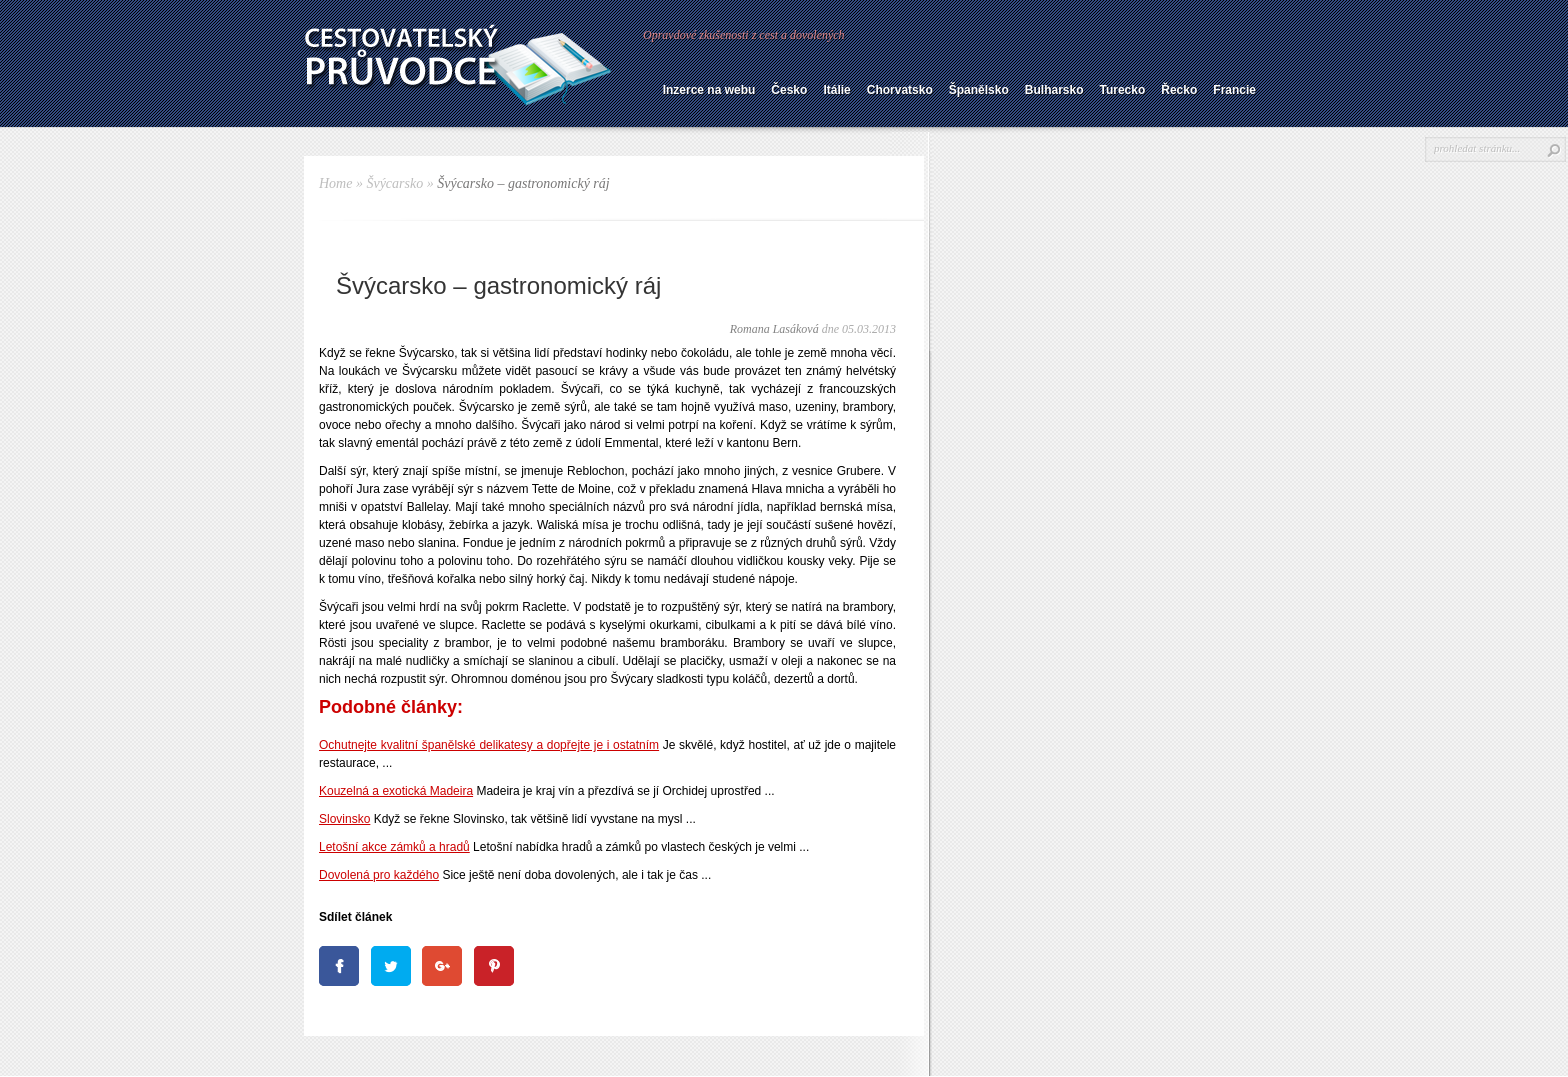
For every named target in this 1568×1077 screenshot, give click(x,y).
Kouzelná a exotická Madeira (396, 791)
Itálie (836, 90)
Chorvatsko (900, 90)
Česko (789, 90)
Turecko (1122, 90)
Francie (1234, 90)
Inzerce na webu (709, 90)
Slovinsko (344, 819)
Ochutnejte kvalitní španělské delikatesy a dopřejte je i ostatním (489, 745)
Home (335, 183)
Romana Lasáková (774, 329)
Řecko (1179, 90)
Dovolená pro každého (379, 875)
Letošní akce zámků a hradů (394, 847)
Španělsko (979, 90)
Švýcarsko (394, 183)
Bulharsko (1054, 90)
